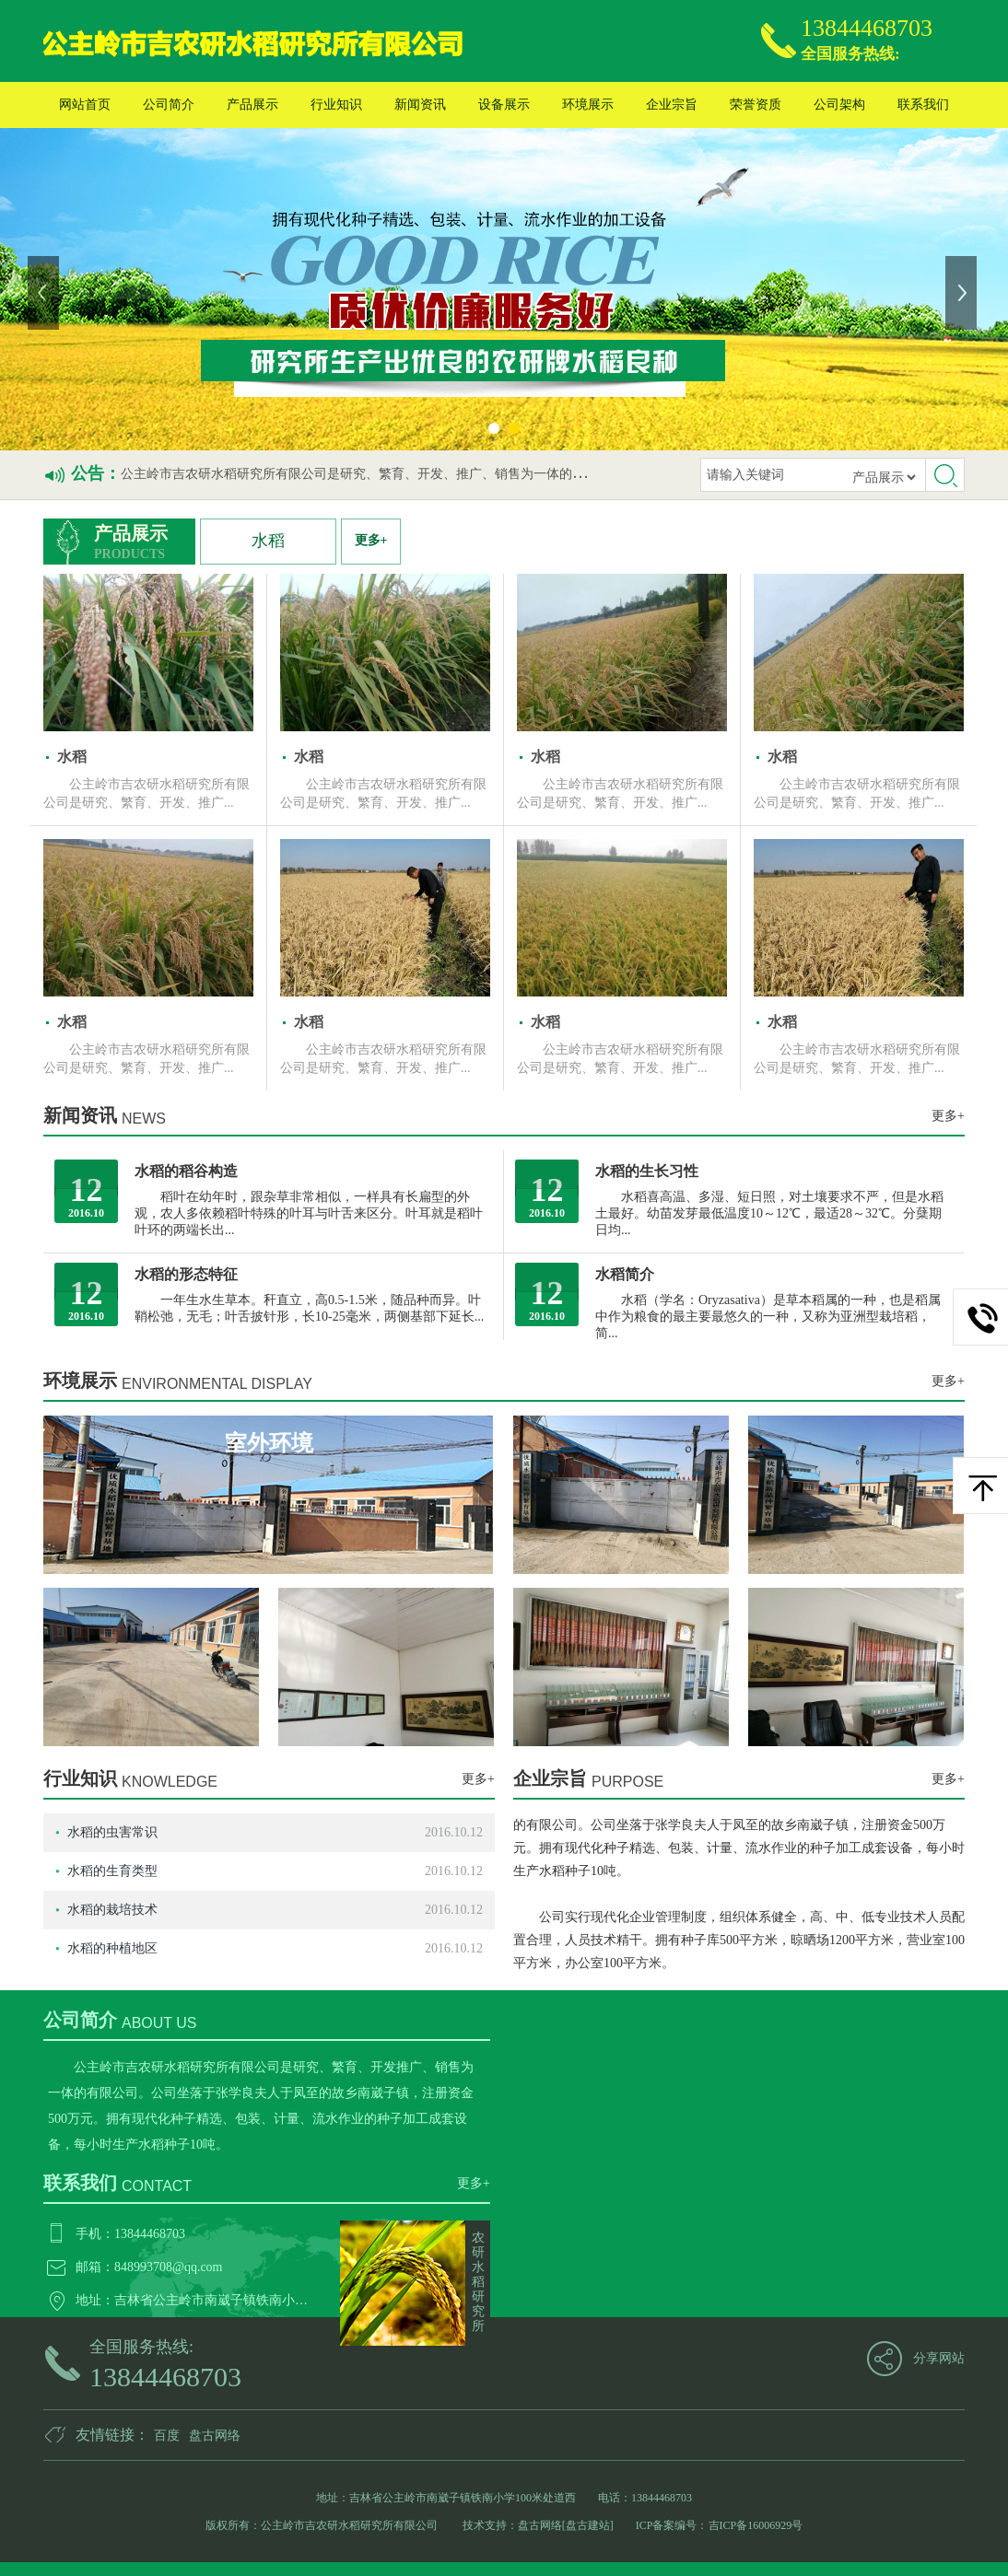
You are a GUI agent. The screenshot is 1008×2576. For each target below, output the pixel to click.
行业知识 (336, 104)
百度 (167, 2435)
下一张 (962, 293)
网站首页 (85, 104)
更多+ (371, 540)
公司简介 (168, 104)
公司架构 (839, 104)
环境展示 (588, 104)
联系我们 (923, 104)
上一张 (45, 293)
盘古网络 (214, 2435)
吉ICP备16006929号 (756, 2525)
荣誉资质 (755, 104)
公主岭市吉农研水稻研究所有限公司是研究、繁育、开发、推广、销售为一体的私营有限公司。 (391, 474)
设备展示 (504, 104)
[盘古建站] (588, 2525)
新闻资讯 (420, 104)
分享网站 (939, 2358)
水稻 (268, 540)
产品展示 (252, 104)
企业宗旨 (671, 104)
